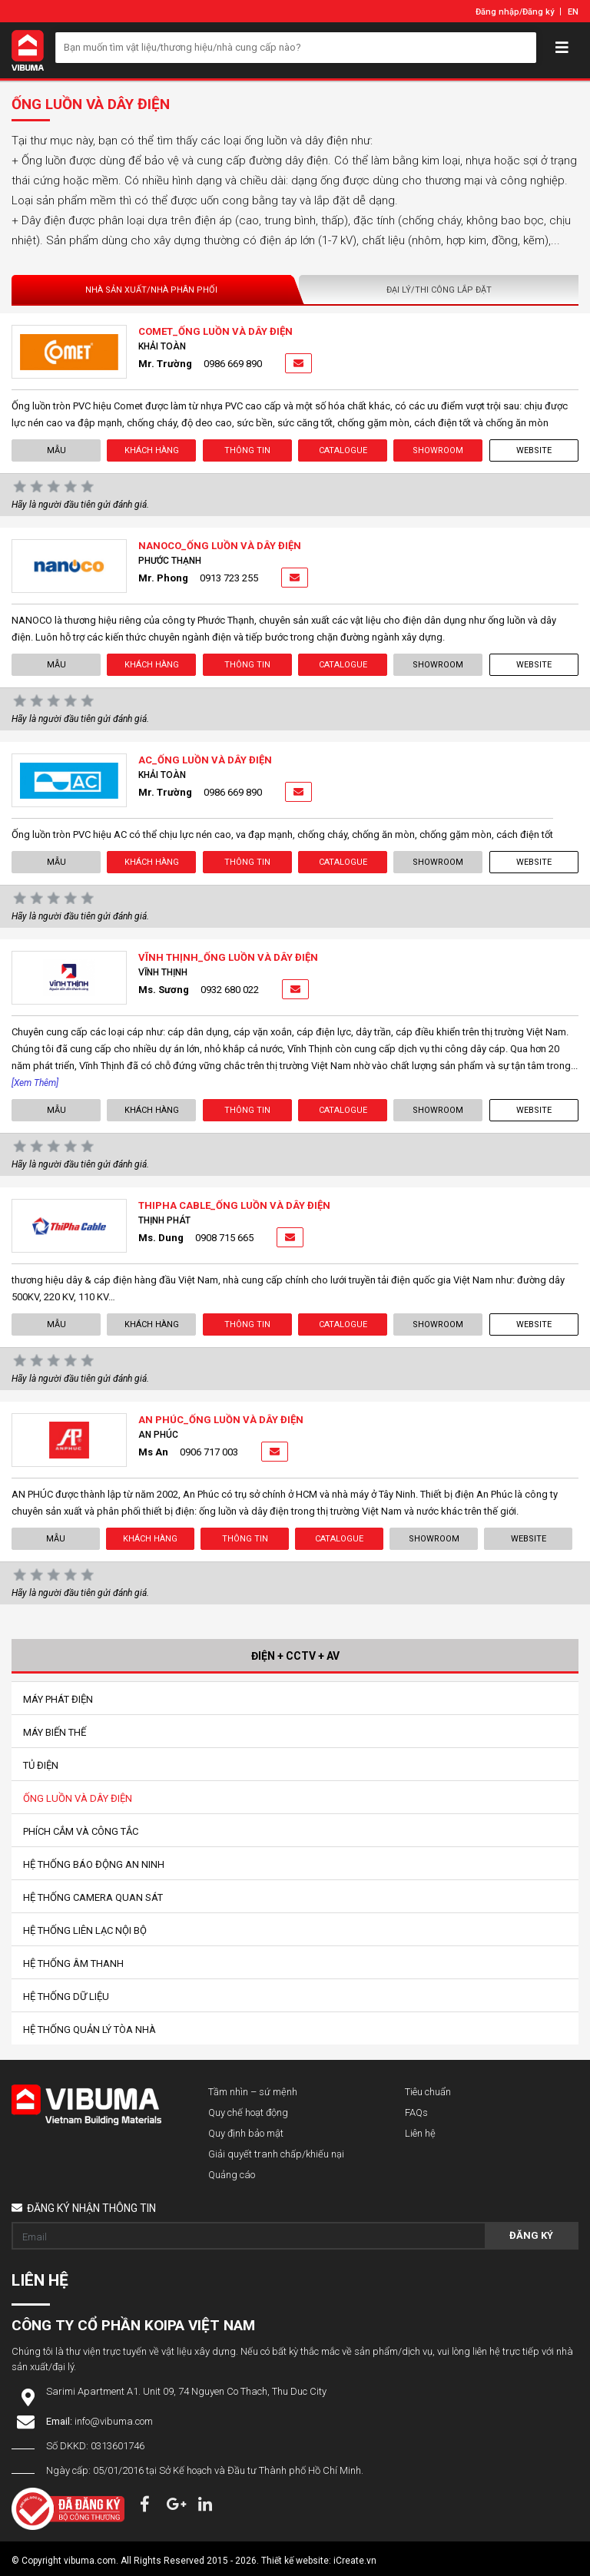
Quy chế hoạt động (248, 2112)
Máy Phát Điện (58, 1699)
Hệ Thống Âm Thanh (73, 1963)
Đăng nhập (497, 12)
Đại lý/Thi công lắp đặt (439, 290)
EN (573, 12)
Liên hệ (420, 2133)
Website (534, 450)
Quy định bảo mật (245, 2133)
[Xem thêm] (35, 1083)
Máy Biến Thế (54, 1732)
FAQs (416, 2112)
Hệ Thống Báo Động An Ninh (93, 1864)
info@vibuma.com (114, 2421)
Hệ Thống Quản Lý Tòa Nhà (89, 2029)
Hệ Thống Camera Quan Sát (93, 1897)
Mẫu (56, 450)
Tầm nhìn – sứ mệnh (252, 2092)
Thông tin (247, 450)
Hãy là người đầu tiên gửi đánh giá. (80, 504)
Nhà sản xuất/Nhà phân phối (151, 290)
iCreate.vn (354, 2560)
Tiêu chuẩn (428, 2092)
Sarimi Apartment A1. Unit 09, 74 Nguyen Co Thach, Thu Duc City (186, 2391)
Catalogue (343, 450)
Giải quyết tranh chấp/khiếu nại (276, 2154)
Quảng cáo (231, 2174)
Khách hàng (151, 450)
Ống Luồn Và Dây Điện (77, 1798)
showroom (438, 450)
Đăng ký (538, 12)
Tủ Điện (40, 1765)
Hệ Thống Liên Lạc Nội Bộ (85, 1930)
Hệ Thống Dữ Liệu (66, 1996)
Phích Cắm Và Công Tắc (80, 1831)
